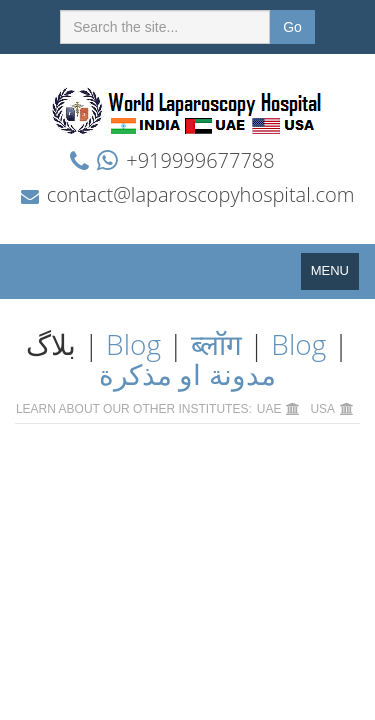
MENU (335, 276)
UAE (269, 409)
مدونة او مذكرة (187, 374)
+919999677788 (200, 160)
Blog (133, 344)
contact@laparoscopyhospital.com (201, 194)
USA (322, 409)
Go (292, 27)
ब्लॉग (216, 344)
